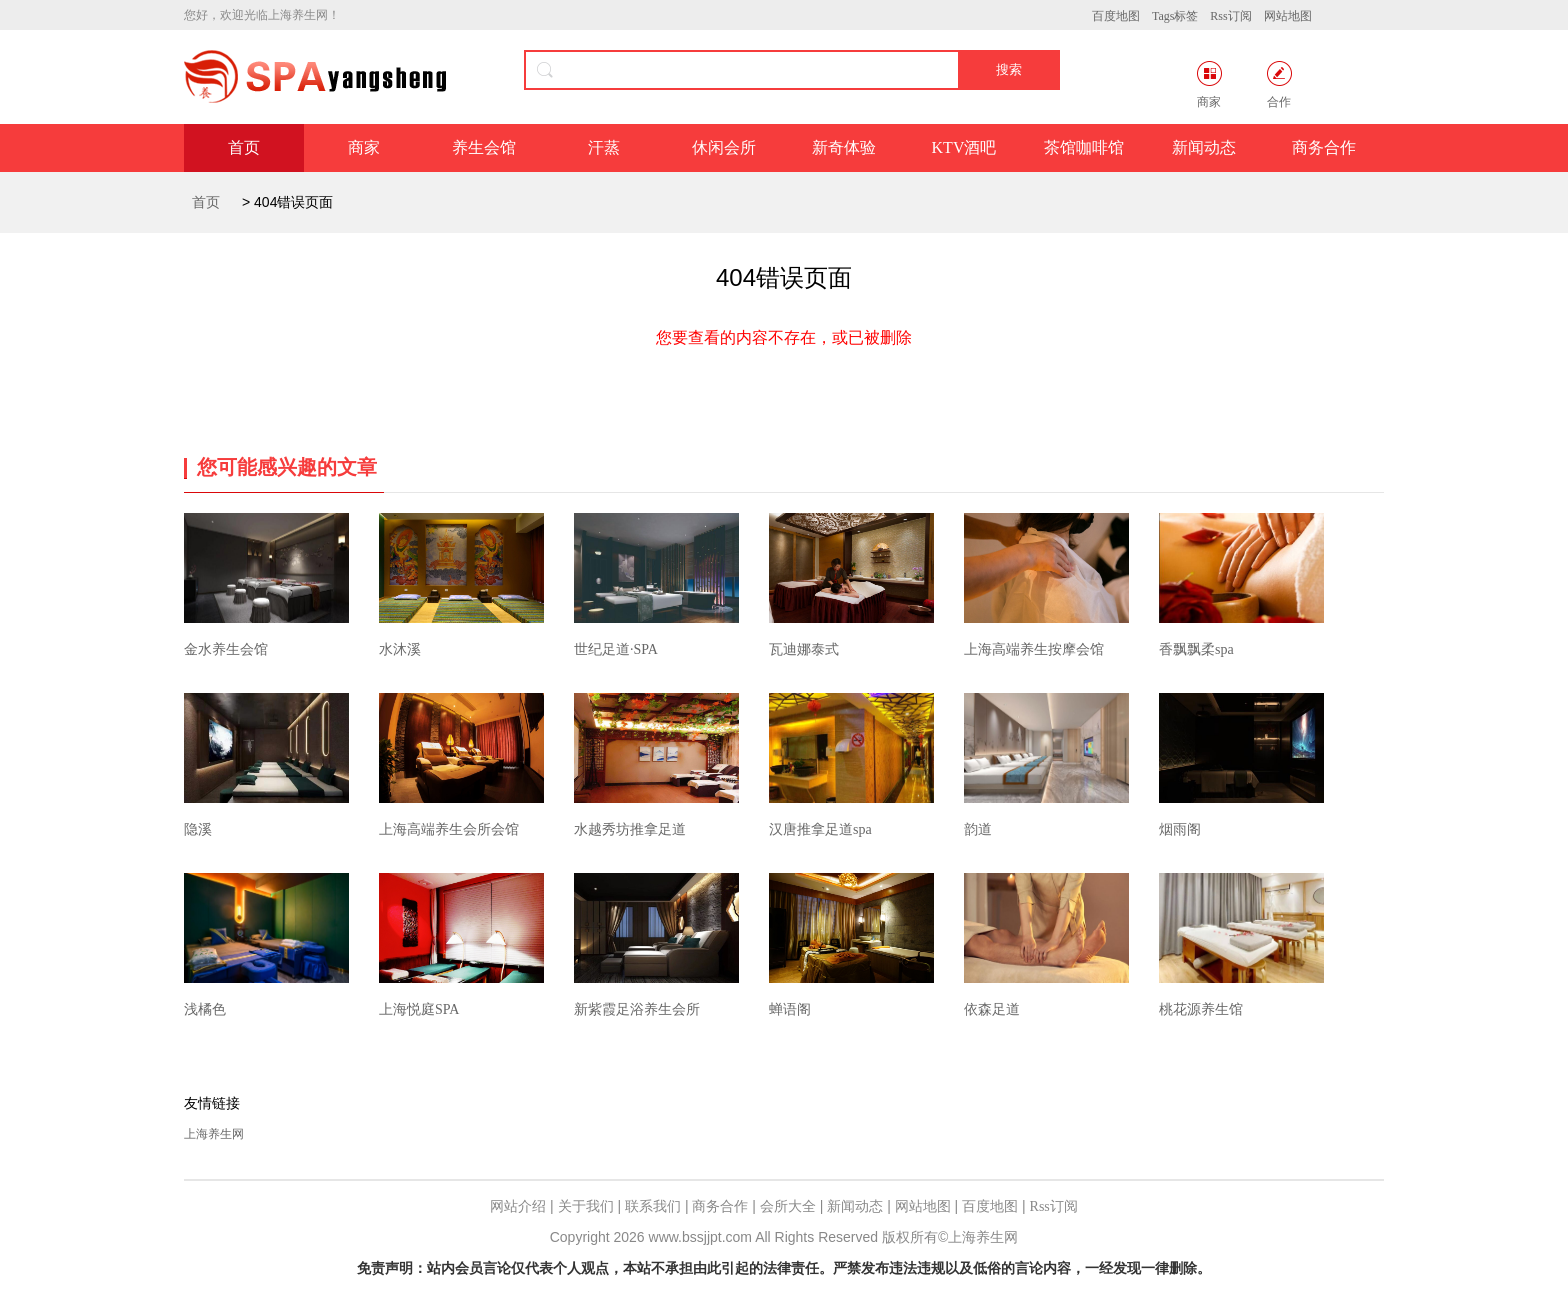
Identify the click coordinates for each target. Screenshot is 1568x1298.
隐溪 (198, 829)
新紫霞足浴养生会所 (637, 1009)
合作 (1279, 84)
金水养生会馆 (226, 649)
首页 (244, 147)
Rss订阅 (1230, 16)
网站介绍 (518, 1206)
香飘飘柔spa (1196, 649)
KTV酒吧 (964, 147)
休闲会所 (724, 147)
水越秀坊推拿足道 (630, 829)
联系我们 (653, 1206)
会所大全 (788, 1206)
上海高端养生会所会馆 (449, 829)
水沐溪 (400, 649)
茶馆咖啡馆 (1084, 147)
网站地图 (1288, 16)
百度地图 (1116, 16)
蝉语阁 (790, 1009)
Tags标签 (1175, 16)
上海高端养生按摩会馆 (1034, 649)
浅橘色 (205, 1009)
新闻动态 (1204, 147)
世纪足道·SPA (616, 649)
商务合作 (1324, 147)
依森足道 (992, 1009)
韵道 (978, 829)
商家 (1209, 84)
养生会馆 (484, 147)
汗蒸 (604, 147)
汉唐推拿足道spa (820, 829)
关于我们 (586, 1206)
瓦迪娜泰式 (804, 649)
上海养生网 (214, 1134)
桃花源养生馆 (1201, 1009)
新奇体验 (844, 147)
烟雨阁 (1180, 829)
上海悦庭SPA (419, 1009)
